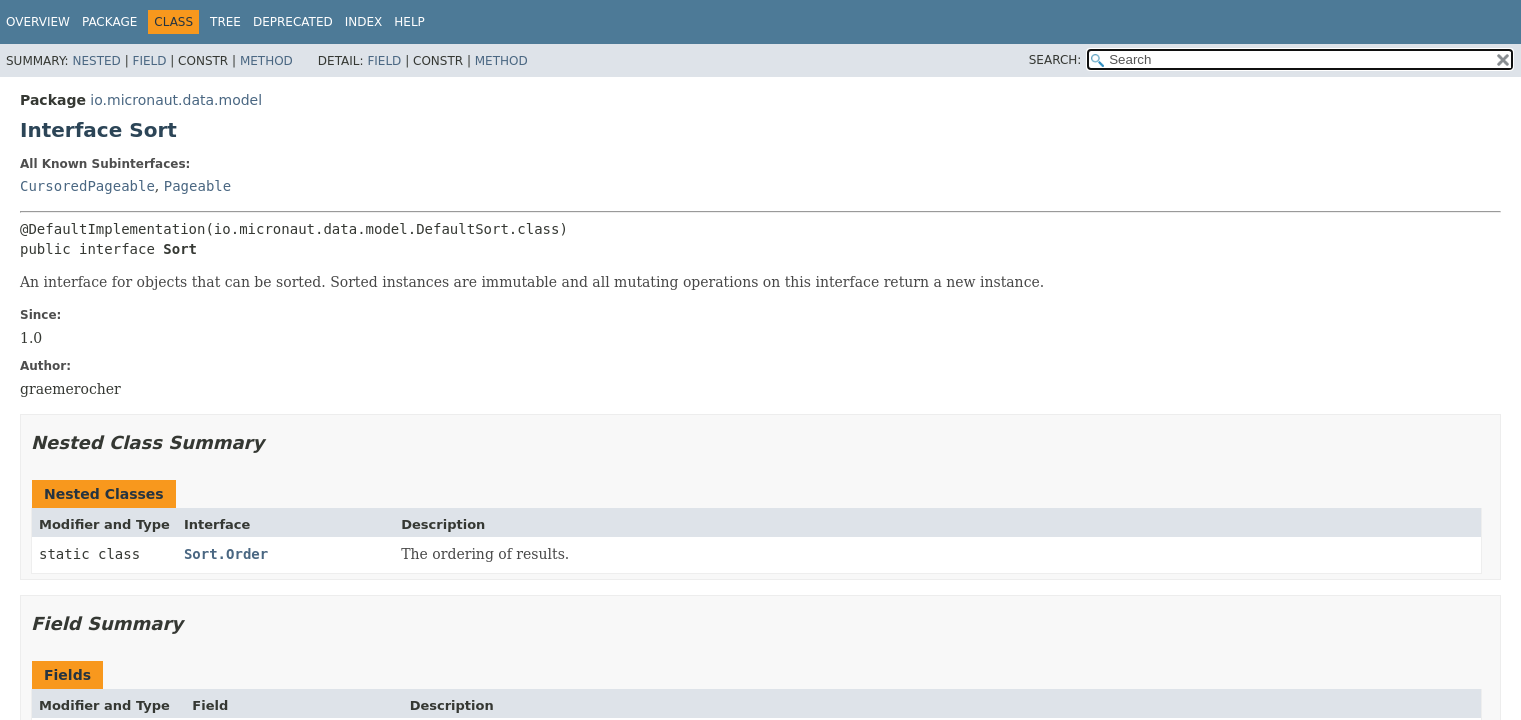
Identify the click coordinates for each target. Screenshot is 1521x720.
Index (364, 22)
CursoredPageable (87, 186)
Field (149, 61)
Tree (225, 22)
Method (266, 61)
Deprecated (293, 22)
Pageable (197, 186)
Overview (38, 22)
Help (409, 22)
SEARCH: (1055, 60)
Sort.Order (226, 554)
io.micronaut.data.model (176, 100)
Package (109, 22)
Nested (96, 61)
